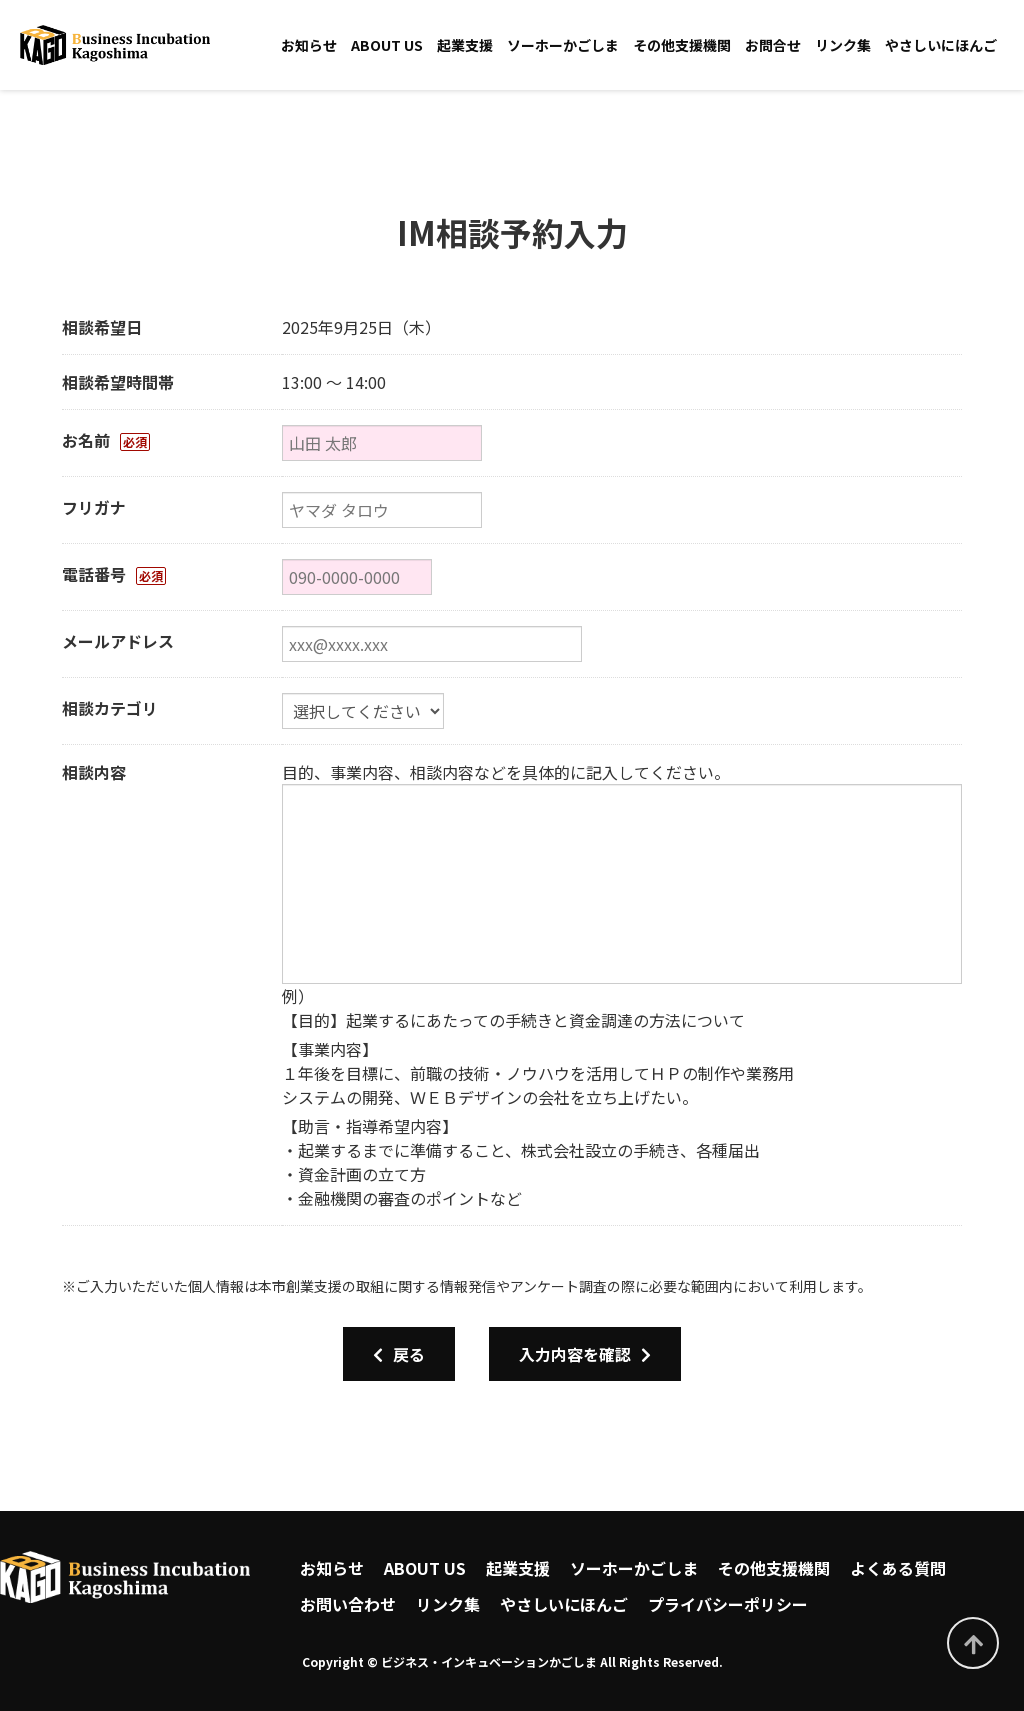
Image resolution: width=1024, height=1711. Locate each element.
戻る (399, 1354)
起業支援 (465, 45)
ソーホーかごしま (563, 45)
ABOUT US (387, 45)
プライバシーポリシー (728, 1604)
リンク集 (843, 45)
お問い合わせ (348, 1604)
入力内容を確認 (585, 1354)
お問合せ (773, 45)
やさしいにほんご (941, 45)
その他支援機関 (682, 45)
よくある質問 (898, 1568)
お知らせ (309, 45)
